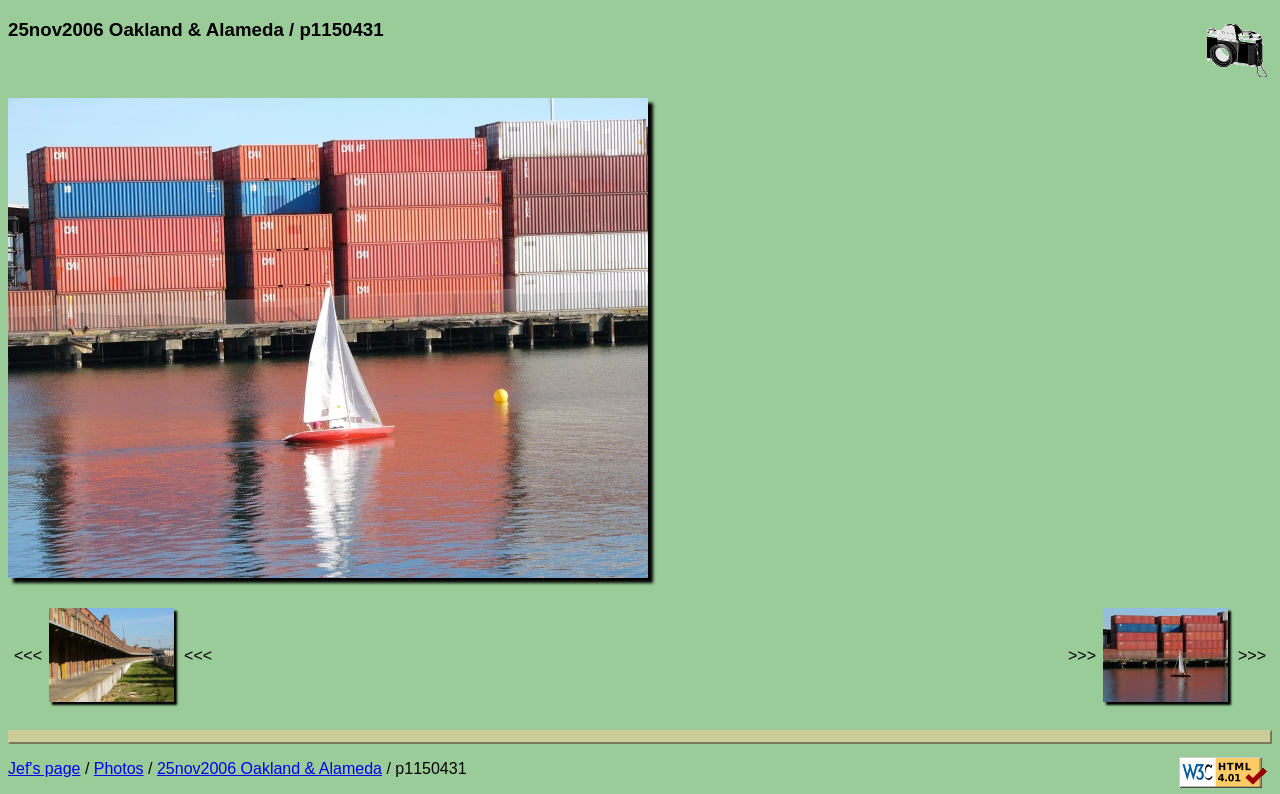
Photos (119, 768)
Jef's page (44, 768)
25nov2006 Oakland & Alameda (269, 768)
